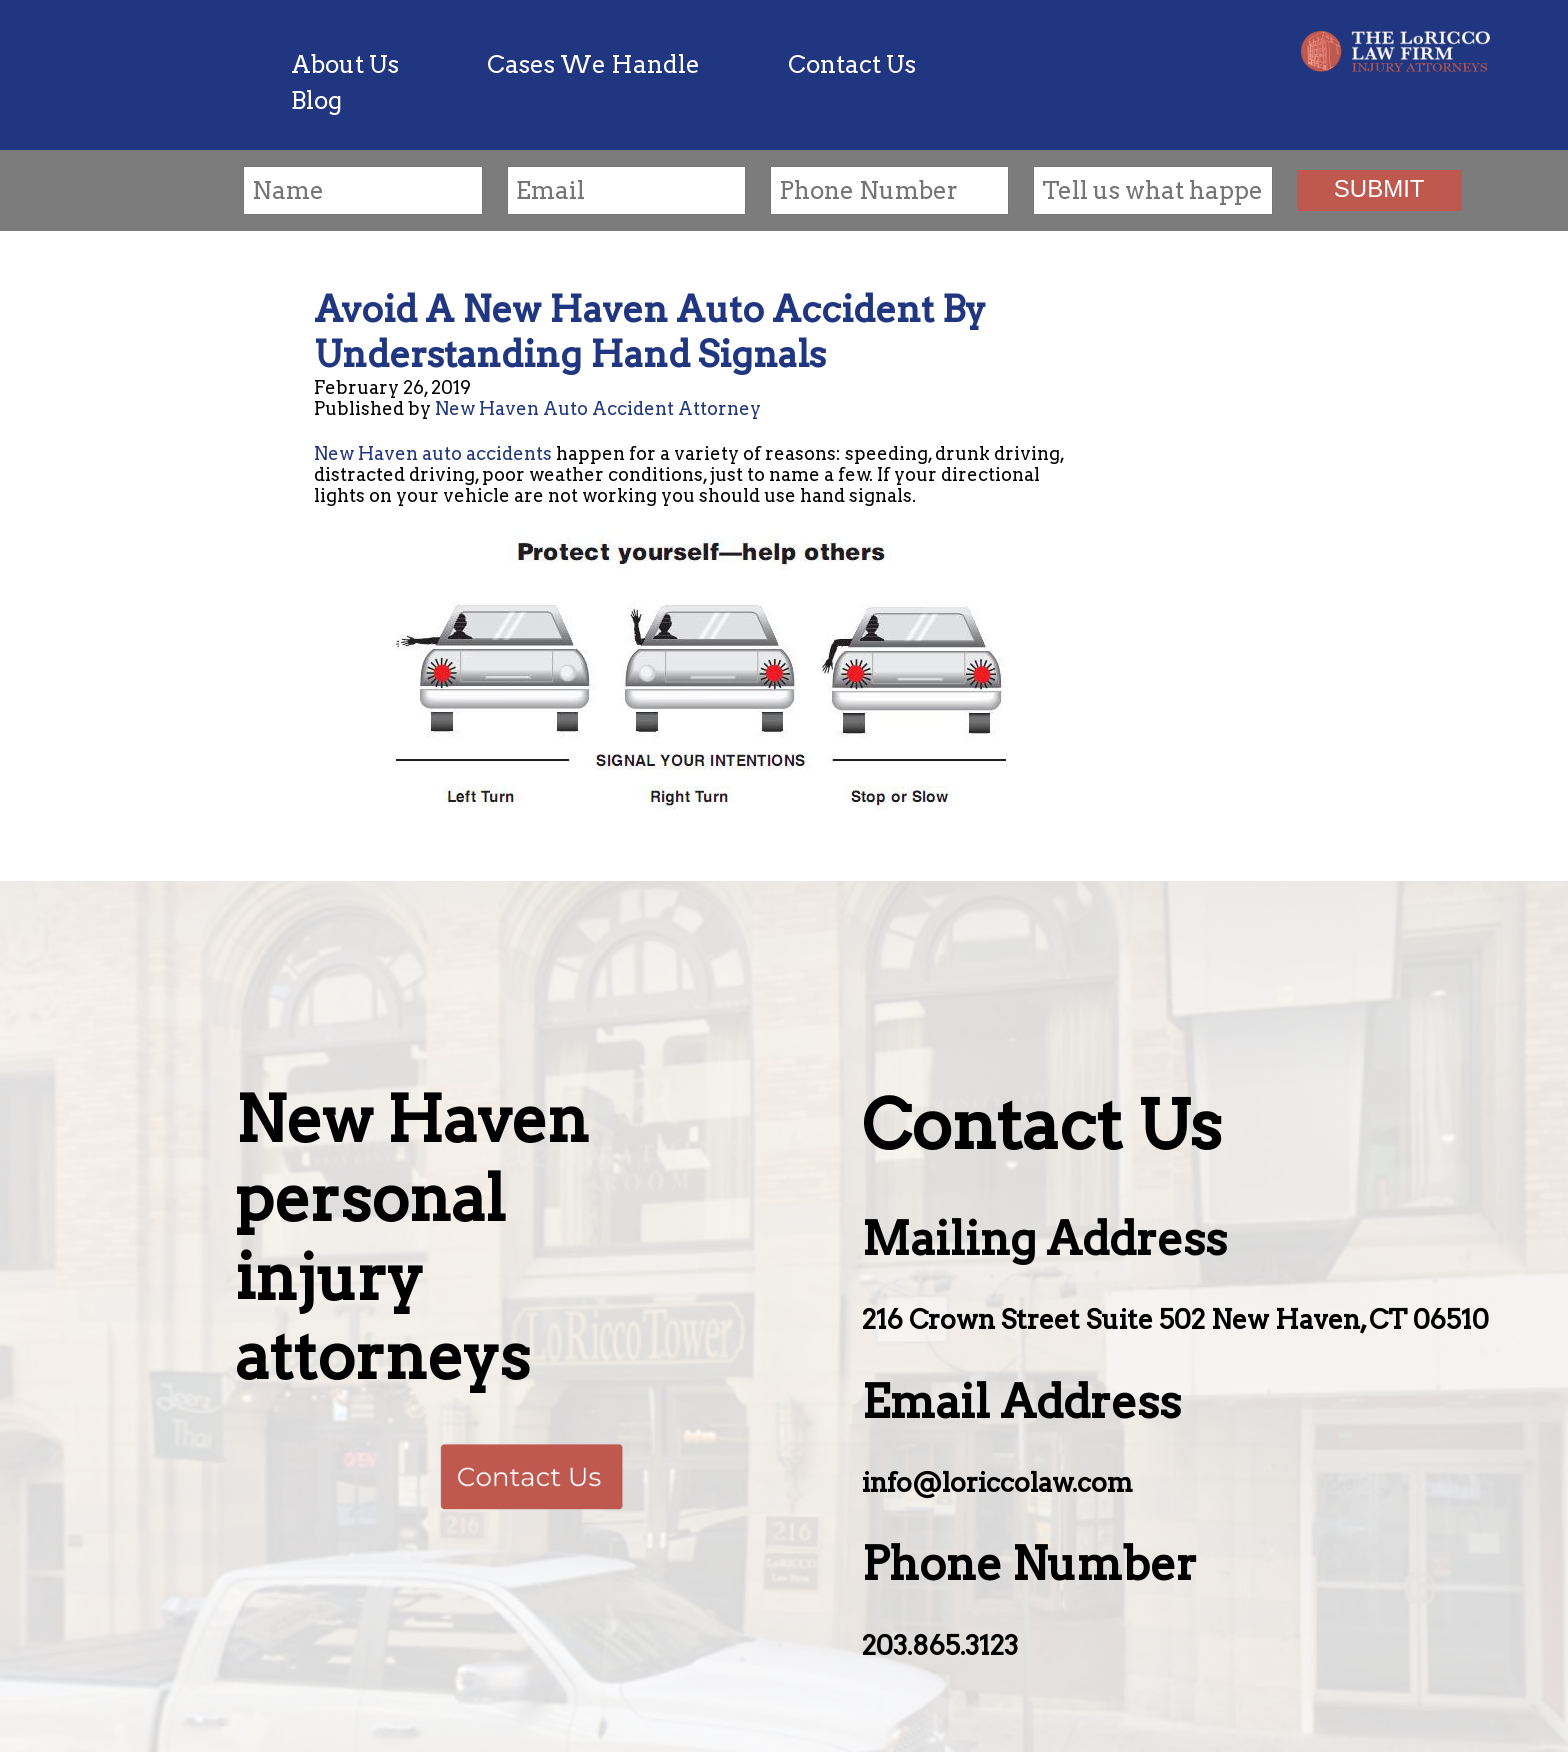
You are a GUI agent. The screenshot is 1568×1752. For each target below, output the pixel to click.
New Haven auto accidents (433, 453)
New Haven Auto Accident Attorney (598, 408)
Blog (316, 100)
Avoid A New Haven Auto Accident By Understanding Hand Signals (650, 331)
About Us (345, 64)
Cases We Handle (593, 64)
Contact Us (852, 64)
